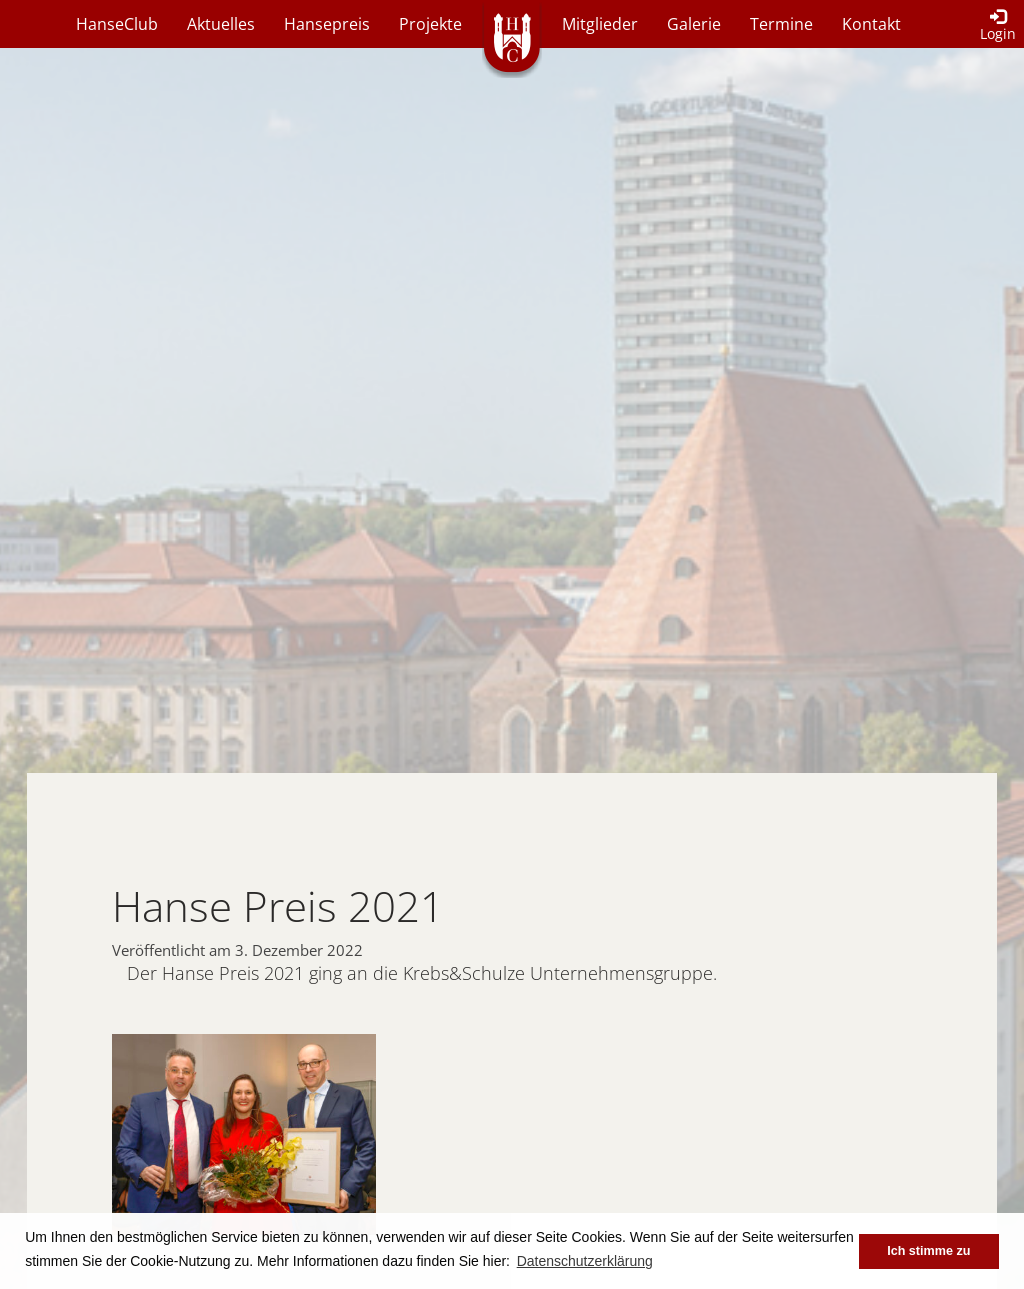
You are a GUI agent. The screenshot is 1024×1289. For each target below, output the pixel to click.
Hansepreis (327, 24)
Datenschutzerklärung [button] (585, 1261)
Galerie (694, 24)
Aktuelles (221, 24)
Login (998, 26)
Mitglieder (600, 24)
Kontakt (871, 24)
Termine (781, 24)
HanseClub (117, 24)
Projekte (430, 24)
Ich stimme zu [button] (928, 1251)
